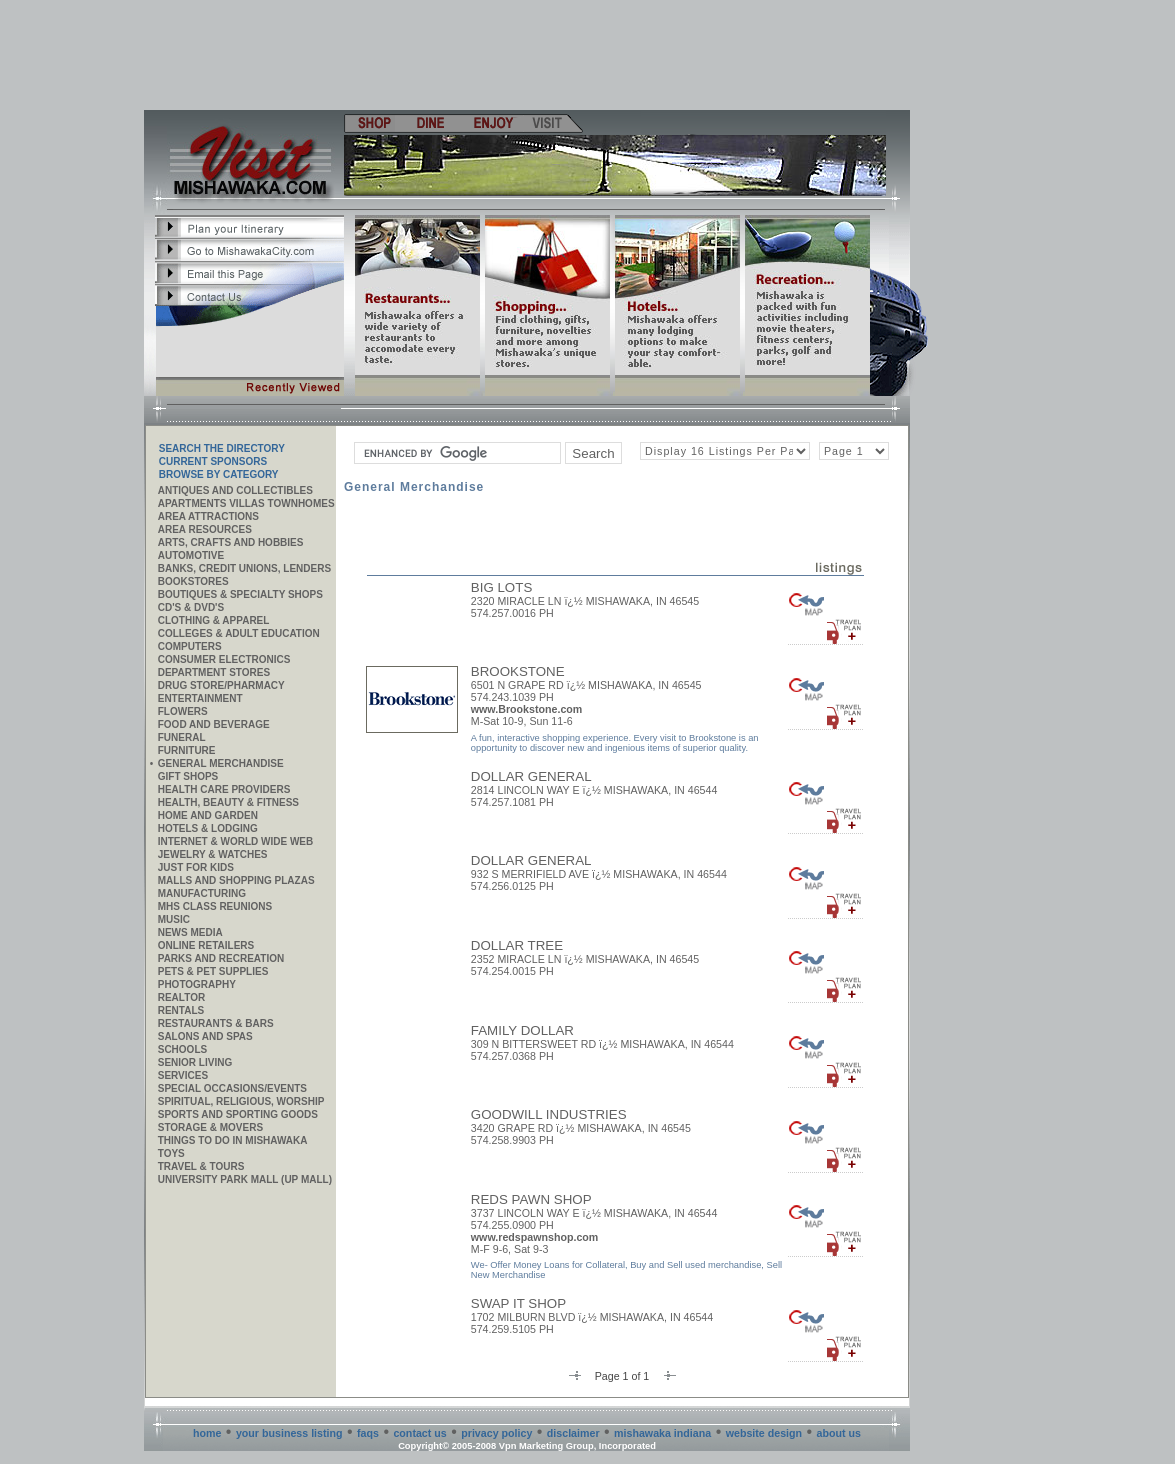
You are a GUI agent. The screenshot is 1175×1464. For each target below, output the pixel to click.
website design (764, 1433)
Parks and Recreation (221, 958)
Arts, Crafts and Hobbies (231, 542)
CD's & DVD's (191, 607)
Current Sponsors (213, 461)
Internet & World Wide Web (236, 841)
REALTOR (181, 997)
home (207, 1433)
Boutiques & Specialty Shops (240, 594)
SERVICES (183, 1075)
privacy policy (496, 1433)
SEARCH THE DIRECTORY (222, 448)
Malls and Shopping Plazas (236, 880)
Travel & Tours (201, 1166)
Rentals (181, 1010)
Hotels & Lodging (208, 828)
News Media (190, 932)
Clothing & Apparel (214, 620)
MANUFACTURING (202, 893)
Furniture (187, 750)
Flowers (183, 711)
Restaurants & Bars (216, 1023)
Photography (197, 984)
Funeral (182, 737)
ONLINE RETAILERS (206, 945)
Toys (171, 1153)
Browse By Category (219, 474)
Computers (190, 646)
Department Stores (214, 672)
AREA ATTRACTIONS (208, 516)
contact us (419, 1433)
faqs (368, 1433)
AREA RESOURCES (205, 529)
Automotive (191, 555)
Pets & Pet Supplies (213, 971)
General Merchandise (221, 763)
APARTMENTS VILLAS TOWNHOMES (246, 503)
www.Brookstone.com (527, 709)
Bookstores (193, 581)
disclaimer (573, 1433)
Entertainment (200, 698)
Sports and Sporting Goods (238, 1114)
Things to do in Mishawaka (233, 1140)
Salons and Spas (205, 1036)
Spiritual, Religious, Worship (241, 1101)
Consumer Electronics (224, 659)
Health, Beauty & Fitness (228, 802)
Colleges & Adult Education (239, 633)
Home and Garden (208, 815)
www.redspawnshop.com (535, 1237)
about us (839, 1433)
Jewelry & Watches (213, 854)
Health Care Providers (224, 789)
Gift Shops (188, 776)
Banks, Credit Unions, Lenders (244, 568)
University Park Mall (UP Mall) (245, 1179)
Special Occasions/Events (232, 1088)
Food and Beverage (214, 724)
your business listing (289, 1433)
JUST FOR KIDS (196, 867)
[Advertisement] (528, 55)
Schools (182, 1049)
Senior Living (195, 1062)
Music (174, 919)
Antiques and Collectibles (235, 490)
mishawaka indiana (662, 1433)
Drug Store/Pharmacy (221, 685)
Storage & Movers (210, 1127)
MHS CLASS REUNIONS (215, 906)
